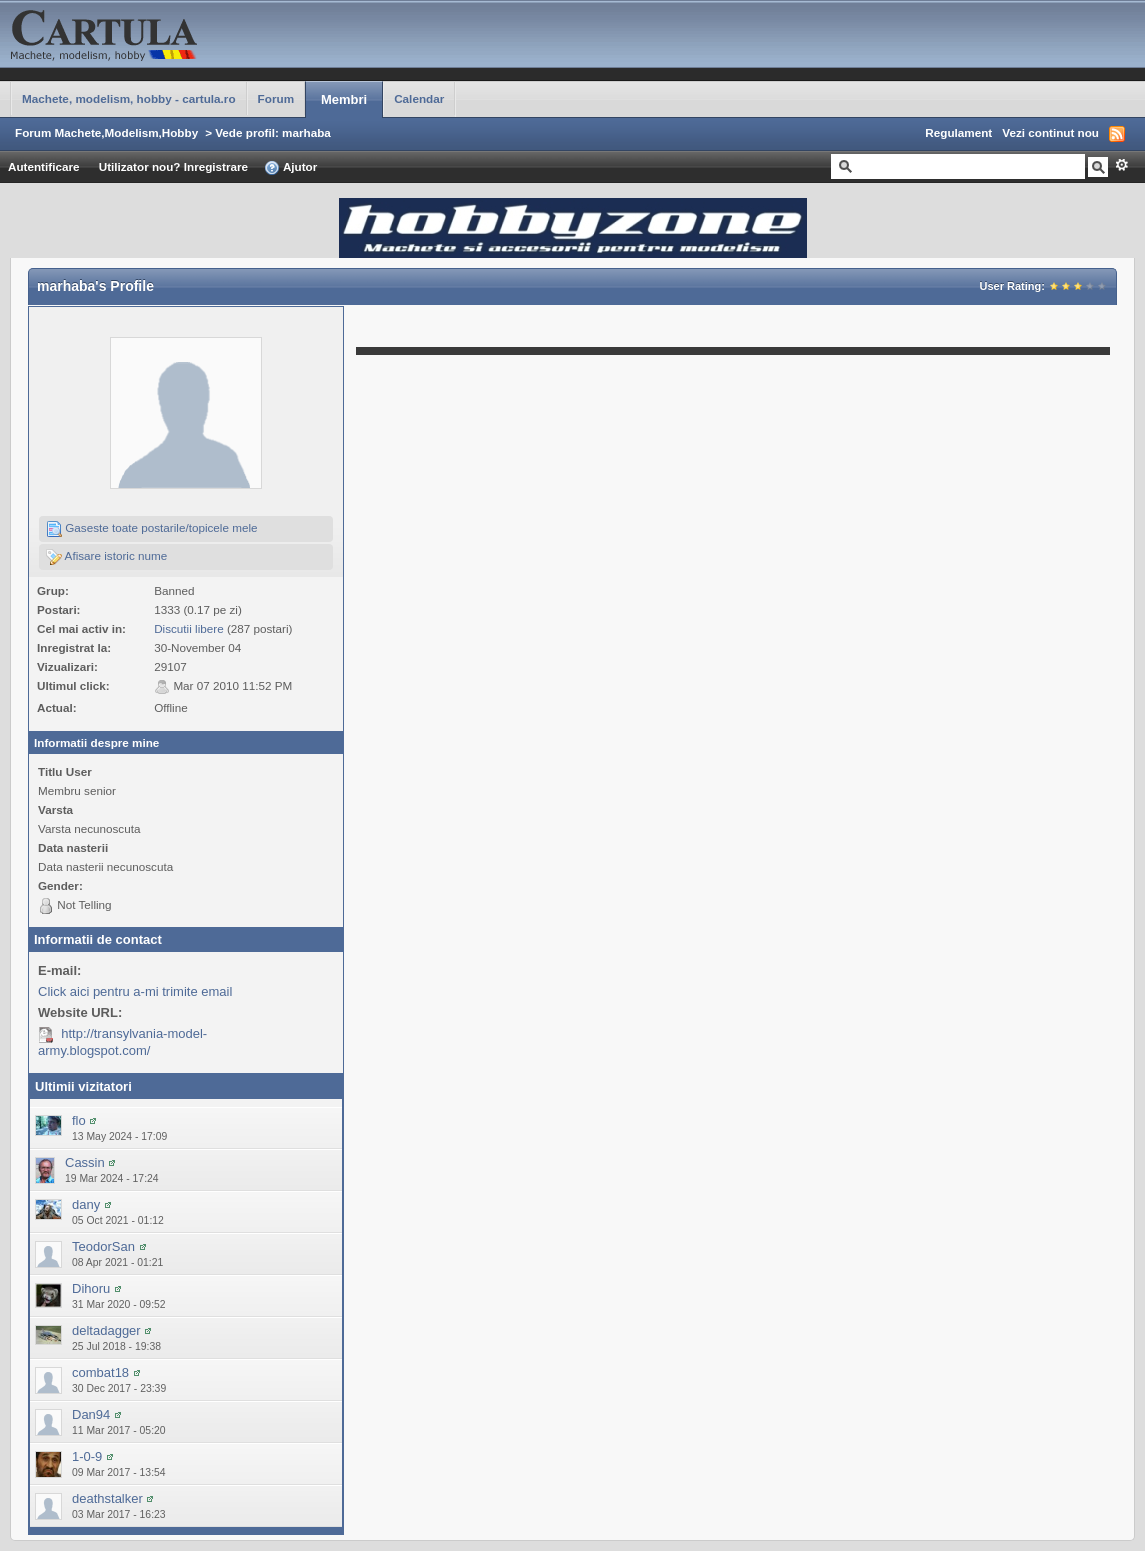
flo (79, 1120)
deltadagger (106, 1330)
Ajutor (290, 168)
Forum (276, 98)
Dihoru (91, 1288)
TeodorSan (103, 1246)
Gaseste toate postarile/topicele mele (152, 529)
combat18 (100, 1372)
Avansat (1121, 165)
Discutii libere (189, 628)
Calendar (419, 98)
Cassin (85, 1162)
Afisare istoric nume (106, 557)
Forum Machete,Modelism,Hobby (106, 132)
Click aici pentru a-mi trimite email (135, 991)
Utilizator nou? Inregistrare (173, 166)
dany (86, 1204)
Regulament (958, 132)
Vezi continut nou (1050, 132)
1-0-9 (87, 1456)
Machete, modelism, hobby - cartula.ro (129, 98)
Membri (344, 99)
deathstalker (107, 1498)
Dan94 (91, 1414)
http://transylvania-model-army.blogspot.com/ (122, 1042)
